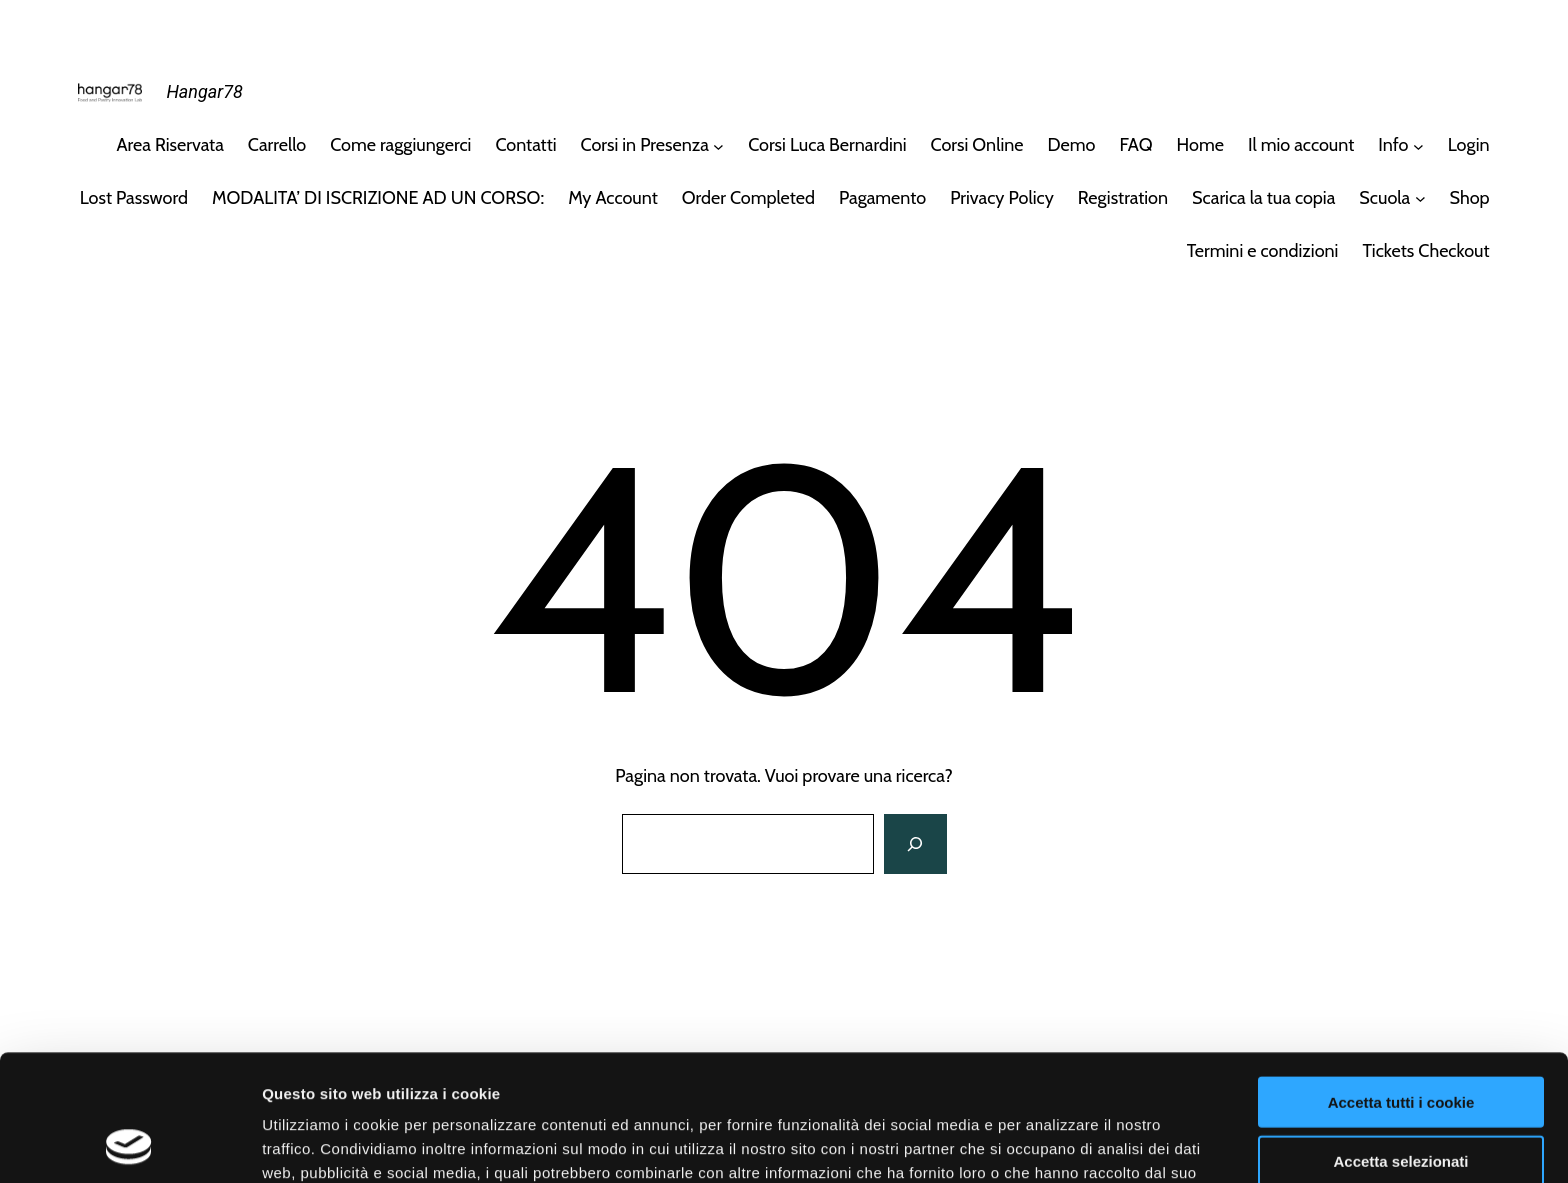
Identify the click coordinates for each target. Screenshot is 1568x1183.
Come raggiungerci (400, 145)
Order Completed (748, 198)
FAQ (1135, 145)
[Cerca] (915, 844)
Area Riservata (170, 145)
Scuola (1384, 198)
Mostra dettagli (1052, 1143)
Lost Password (134, 198)
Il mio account (1301, 145)
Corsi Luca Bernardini (827, 145)
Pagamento (882, 198)
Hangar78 (204, 91)
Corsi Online (977, 145)
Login (1469, 145)
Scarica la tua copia (1263, 198)
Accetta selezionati (1400, 1042)
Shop (1470, 198)
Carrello (277, 145)
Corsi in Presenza (645, 145)
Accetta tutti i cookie (1401, 983)
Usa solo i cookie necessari (1401, 1100)
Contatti (525, 145)
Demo (1072, 145)
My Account (613, 198)
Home (1200, 145)
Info (1393, 145)
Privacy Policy (1002, 198)
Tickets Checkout (1425, 251)
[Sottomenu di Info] (1418, 145)
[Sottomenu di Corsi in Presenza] (718, 145)
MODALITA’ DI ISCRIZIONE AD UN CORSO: (378, 198)
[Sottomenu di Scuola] (1420, 198)
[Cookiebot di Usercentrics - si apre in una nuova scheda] (129, 1144)
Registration (1123, 198)
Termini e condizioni (1263, 251)
